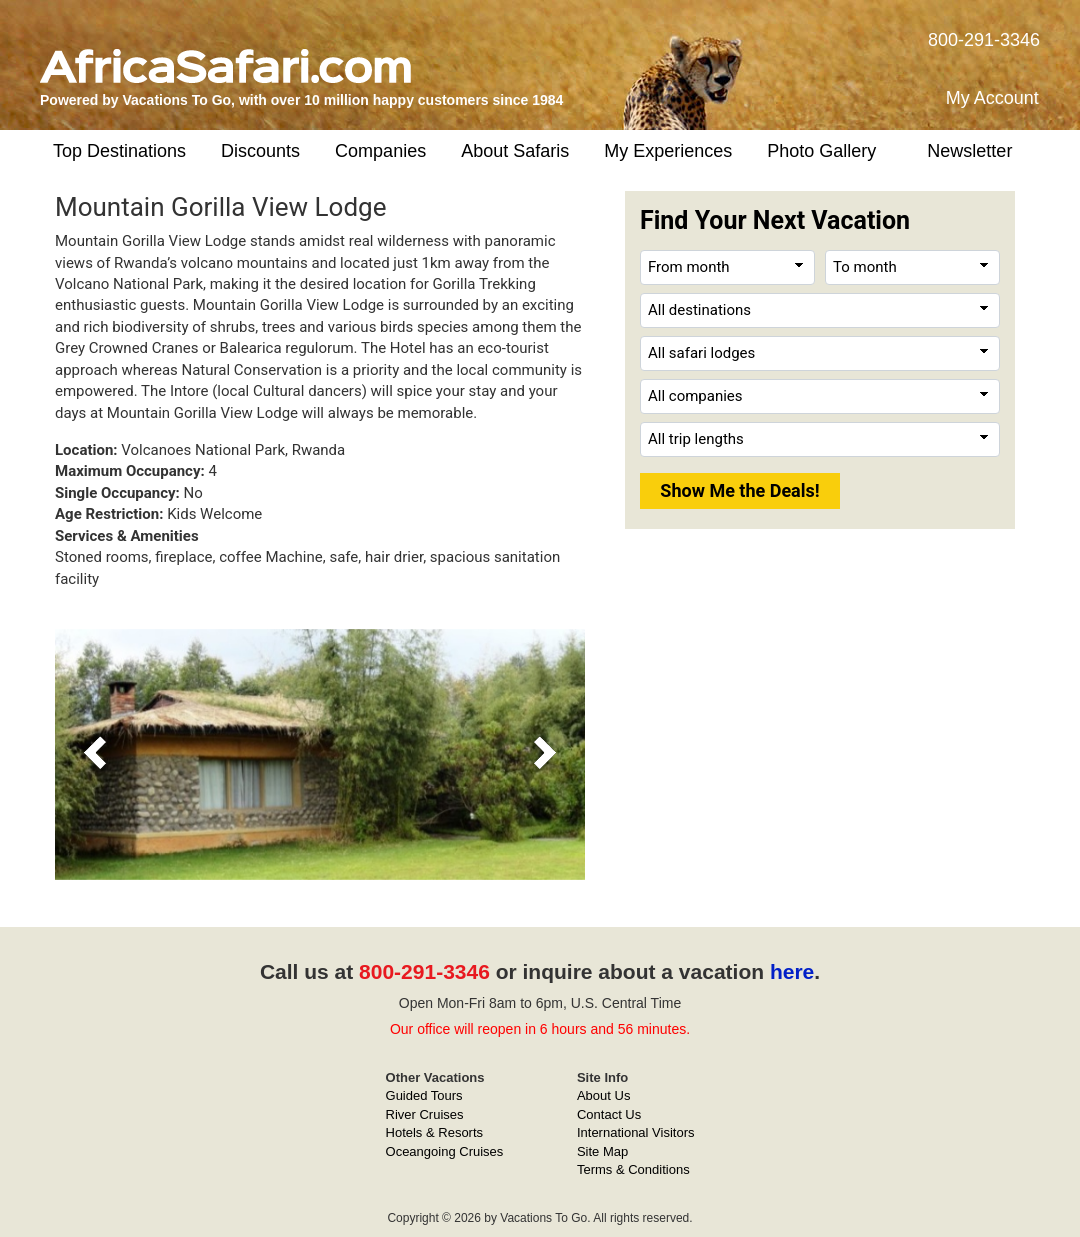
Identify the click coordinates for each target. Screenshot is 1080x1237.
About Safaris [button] (515, 151)
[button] (95, 754)
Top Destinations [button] (119, 151)
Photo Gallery (821, 151)
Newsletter (969, 151)
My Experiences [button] (668, 151)
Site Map (602, 1151)
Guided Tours (424, 1095)
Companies (380, 151)
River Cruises (425, 1114)
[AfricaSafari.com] (225, 58)
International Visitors (636, 1132)
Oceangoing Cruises (445, 1151)
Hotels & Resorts (435, 1132)
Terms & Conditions (633, 1169)
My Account (992, 98)
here (792, 971)
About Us (603, 1095)
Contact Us (609, 1114)
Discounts (260, 151)
